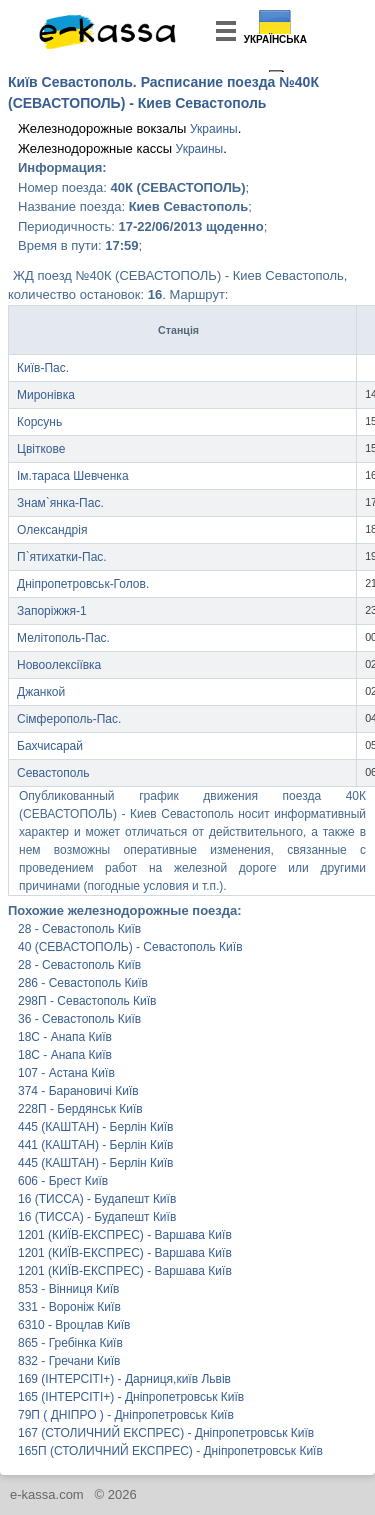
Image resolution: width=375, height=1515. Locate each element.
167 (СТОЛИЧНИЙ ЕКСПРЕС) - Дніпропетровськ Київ (163, 1433)
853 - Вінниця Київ (68, 1289)
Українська (275, 39)
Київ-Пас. (43, 368)
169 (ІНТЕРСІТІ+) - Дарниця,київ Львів (124, 1379)
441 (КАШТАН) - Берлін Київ (95, 1145)
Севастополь (53, 773)
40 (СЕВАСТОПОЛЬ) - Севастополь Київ (130, 947)
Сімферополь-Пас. (69, 719)
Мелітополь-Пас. (63, 638)
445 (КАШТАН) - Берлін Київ (95, 1127)
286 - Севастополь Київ (83, 983)
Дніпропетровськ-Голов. (83, 584)
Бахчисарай (50, 746)
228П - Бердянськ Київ (80, 1109)
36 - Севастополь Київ (79, 1019)
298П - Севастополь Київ (87, 1001)
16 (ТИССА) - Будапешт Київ (97, 1199)
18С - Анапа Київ (65, 1037)
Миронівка (46, 395)
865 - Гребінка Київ (70, 1343)
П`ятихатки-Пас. (62, 557)
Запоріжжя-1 (52, 611)
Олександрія (52, 530)
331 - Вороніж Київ (69, 1307)
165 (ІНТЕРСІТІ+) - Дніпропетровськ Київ (131, 1397)
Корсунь (39, 422)
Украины (214, 129)
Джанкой (41, 692)
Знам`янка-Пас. (60, 503)
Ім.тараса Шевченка (73, 476)
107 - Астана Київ (66, 1073)
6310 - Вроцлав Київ (74, 1325)
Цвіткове (41, 449)
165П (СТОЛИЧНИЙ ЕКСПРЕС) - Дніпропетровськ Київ (163, 1451)
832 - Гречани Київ (69, 1361)
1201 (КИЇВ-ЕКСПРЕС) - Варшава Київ (125, 1235)
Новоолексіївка (59, 665)
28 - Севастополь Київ (79, 929)
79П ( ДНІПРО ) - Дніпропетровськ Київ (126, 1415)
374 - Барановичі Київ (78, 1091)
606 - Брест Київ (63, 1181)
